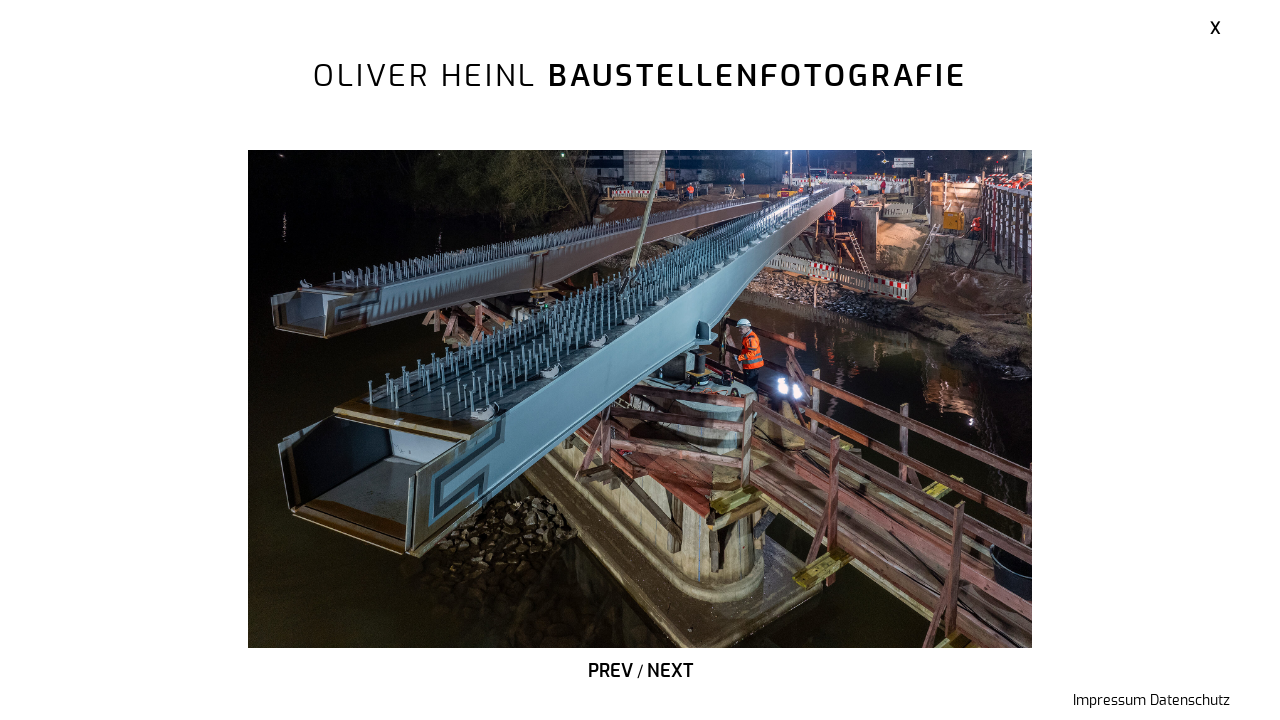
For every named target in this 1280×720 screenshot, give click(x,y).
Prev (610, 672)
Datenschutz (1190, 701)
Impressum (1109, 701)
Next (670, 672)
